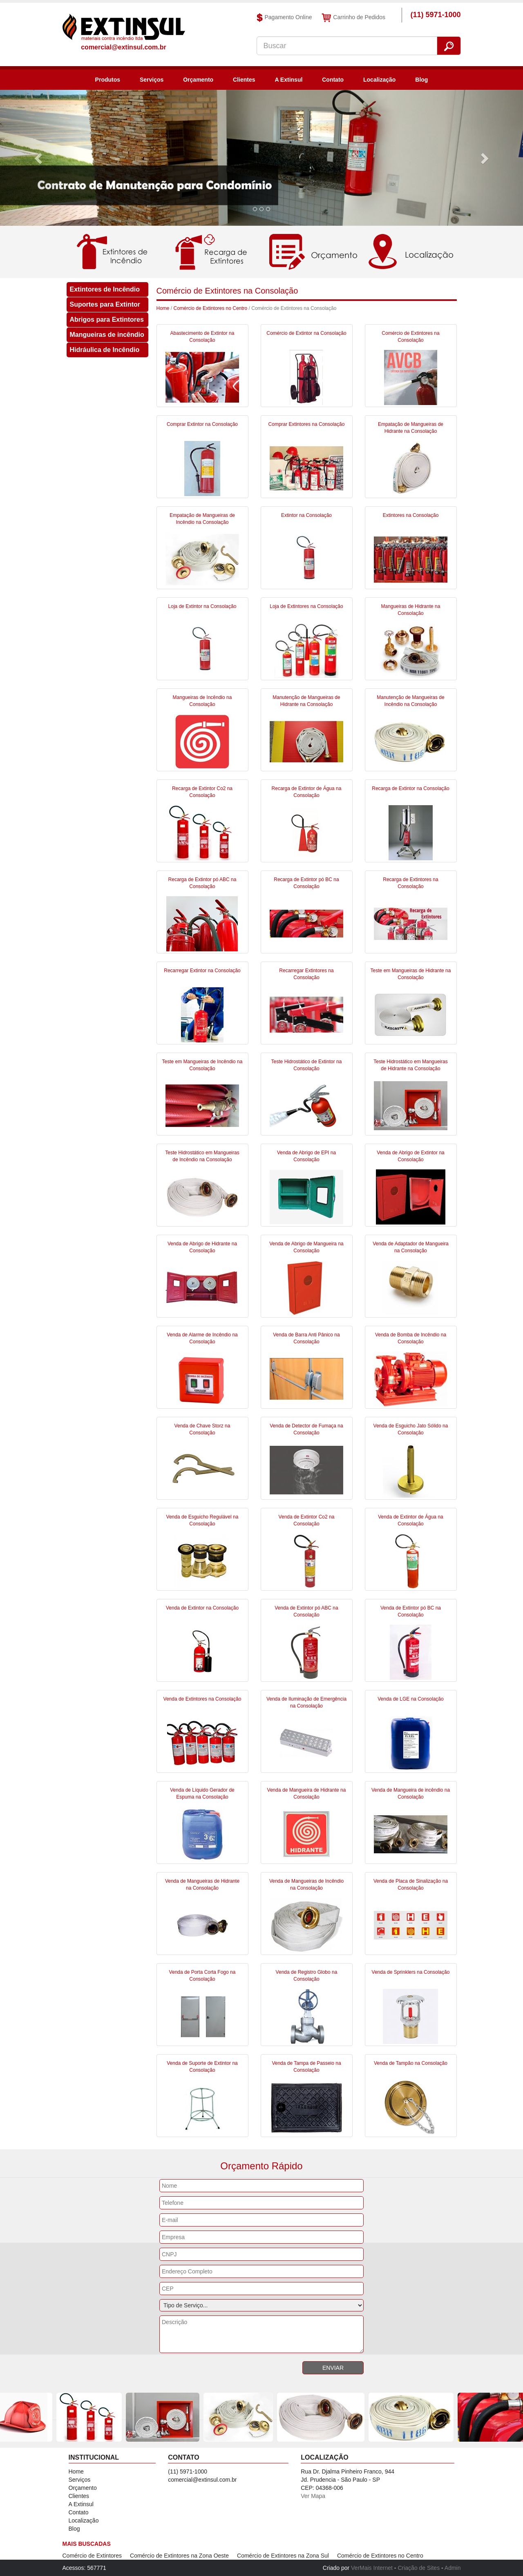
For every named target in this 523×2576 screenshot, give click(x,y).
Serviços (151, 79)
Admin (453, 2568)
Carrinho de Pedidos (353, 17)
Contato (333, 79)
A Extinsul (288, 79)
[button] (39, 158)
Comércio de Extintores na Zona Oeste (179, 2555)
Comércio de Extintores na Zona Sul (283, 2555)
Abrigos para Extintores (107, 319)
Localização (379, 79)
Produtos (107, 79)
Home (163, 308)
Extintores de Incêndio (105, 289)
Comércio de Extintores (92, 2555)
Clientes (244, 79)
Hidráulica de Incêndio (105, 349)
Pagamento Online (284, 17)
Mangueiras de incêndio (107, 334)
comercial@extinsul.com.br (123, 47)
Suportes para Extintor (105, 304)
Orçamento (198, 79)
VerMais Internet (372, 2568)
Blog (421, 79)
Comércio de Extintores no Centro (211, 308)
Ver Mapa (313, 2496)
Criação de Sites (419, 2568)
